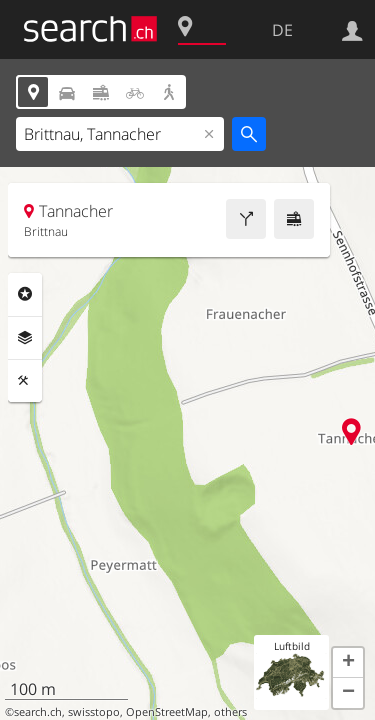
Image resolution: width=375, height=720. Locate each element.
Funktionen (25, 381)
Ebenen (25, 338)
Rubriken (25, 294)
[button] (348, 663)
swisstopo (94, 712)
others (230, 712)
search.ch (38, 712)
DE (282, 30)
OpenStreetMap (167, 712)
